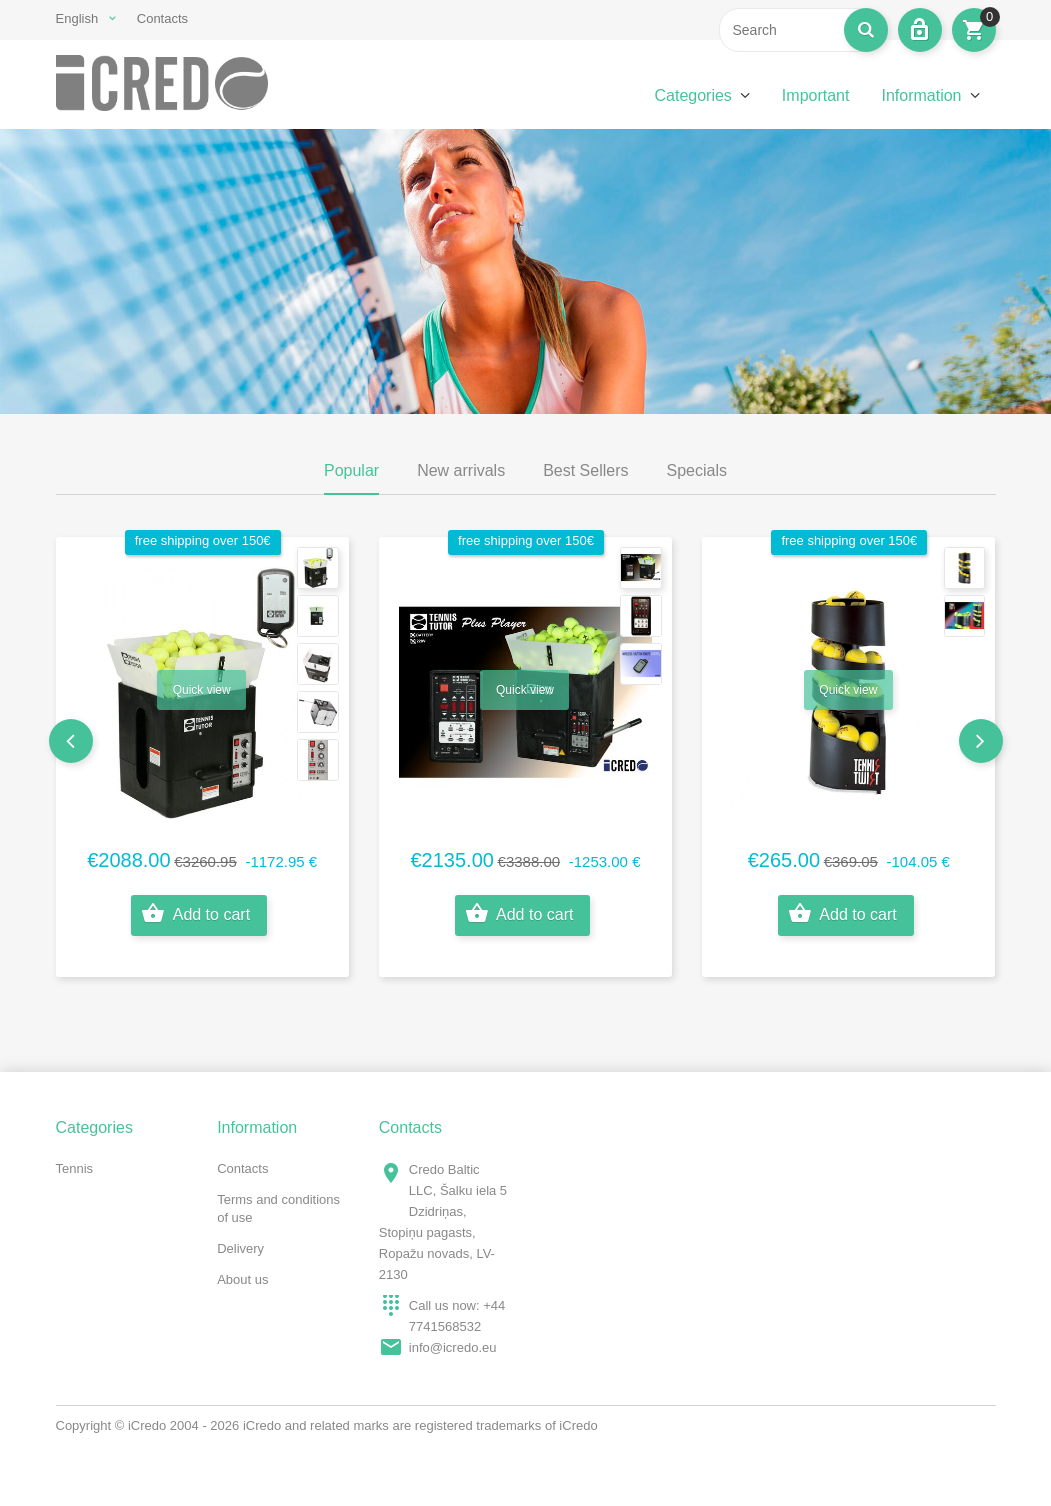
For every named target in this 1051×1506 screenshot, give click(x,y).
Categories (692, 95)
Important (816, 95)
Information (921, 95)
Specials (697, 470)
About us (242, 1279)
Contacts (162, 18)
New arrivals (461, 470)
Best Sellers (585, 470)
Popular (351, 470)
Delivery (240, 1248)
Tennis (75, 1168)
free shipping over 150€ (203, 540)
